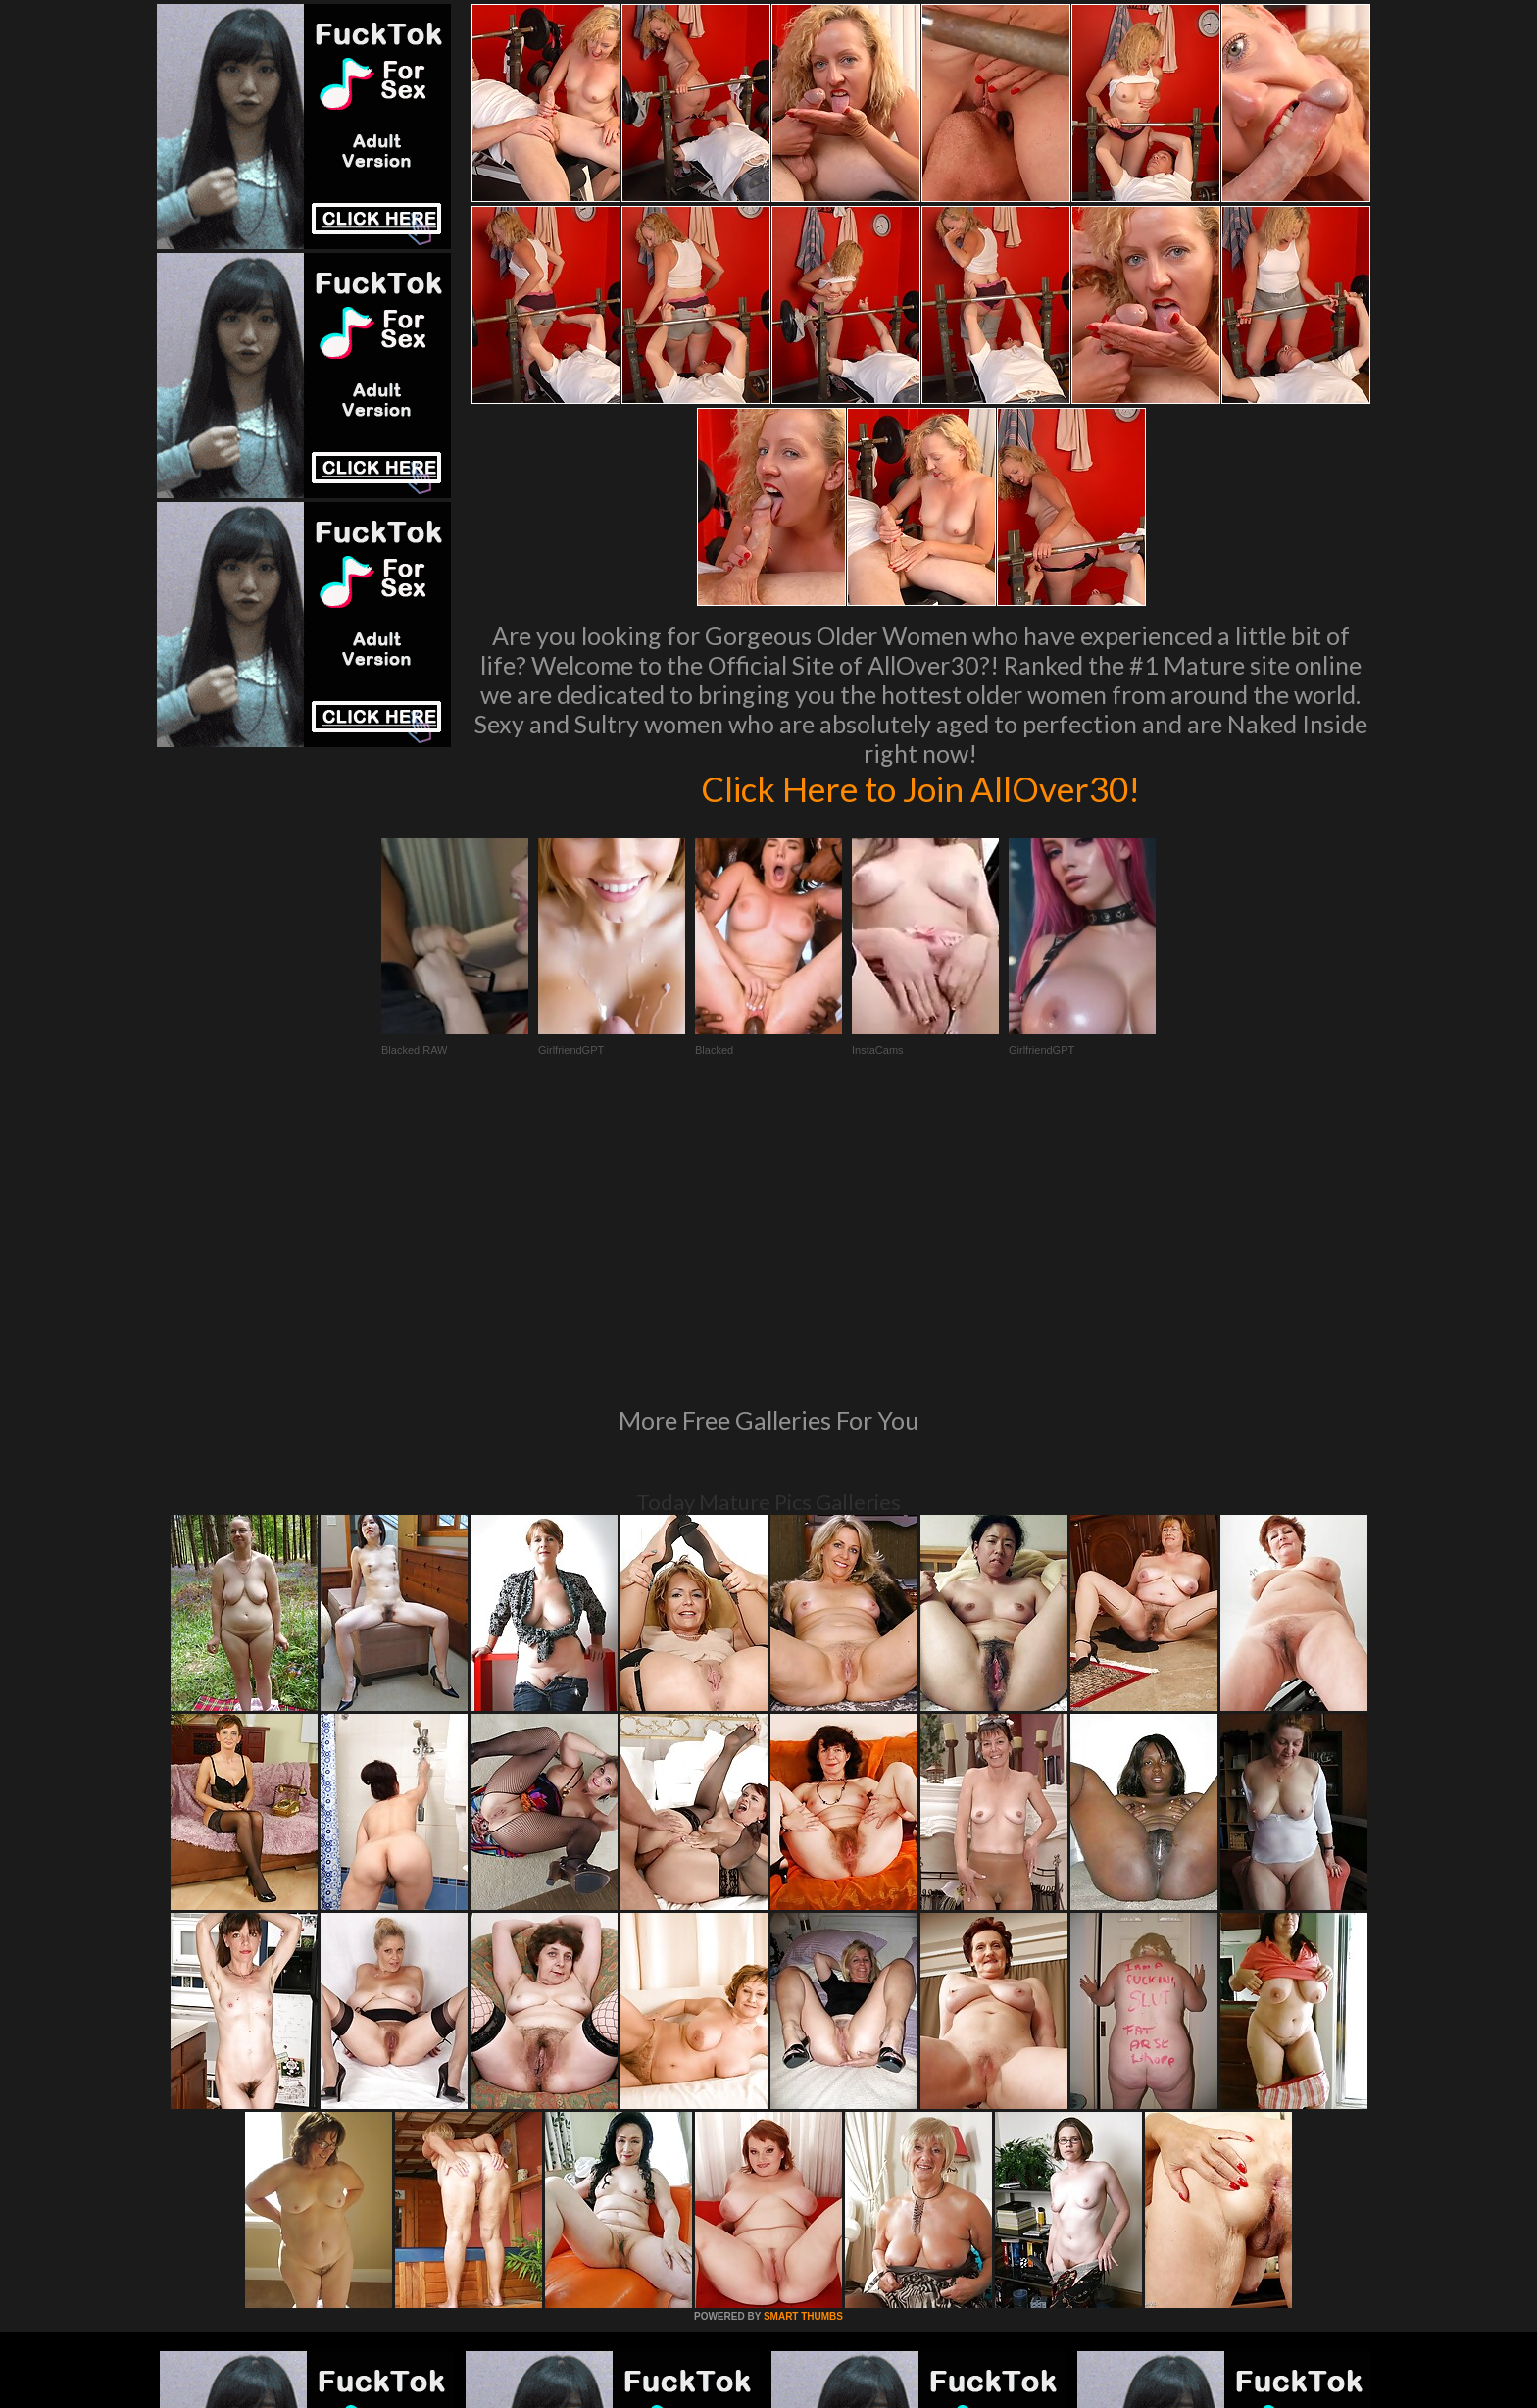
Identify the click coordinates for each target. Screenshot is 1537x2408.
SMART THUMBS (803, 2048)
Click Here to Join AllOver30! (920, 788)
